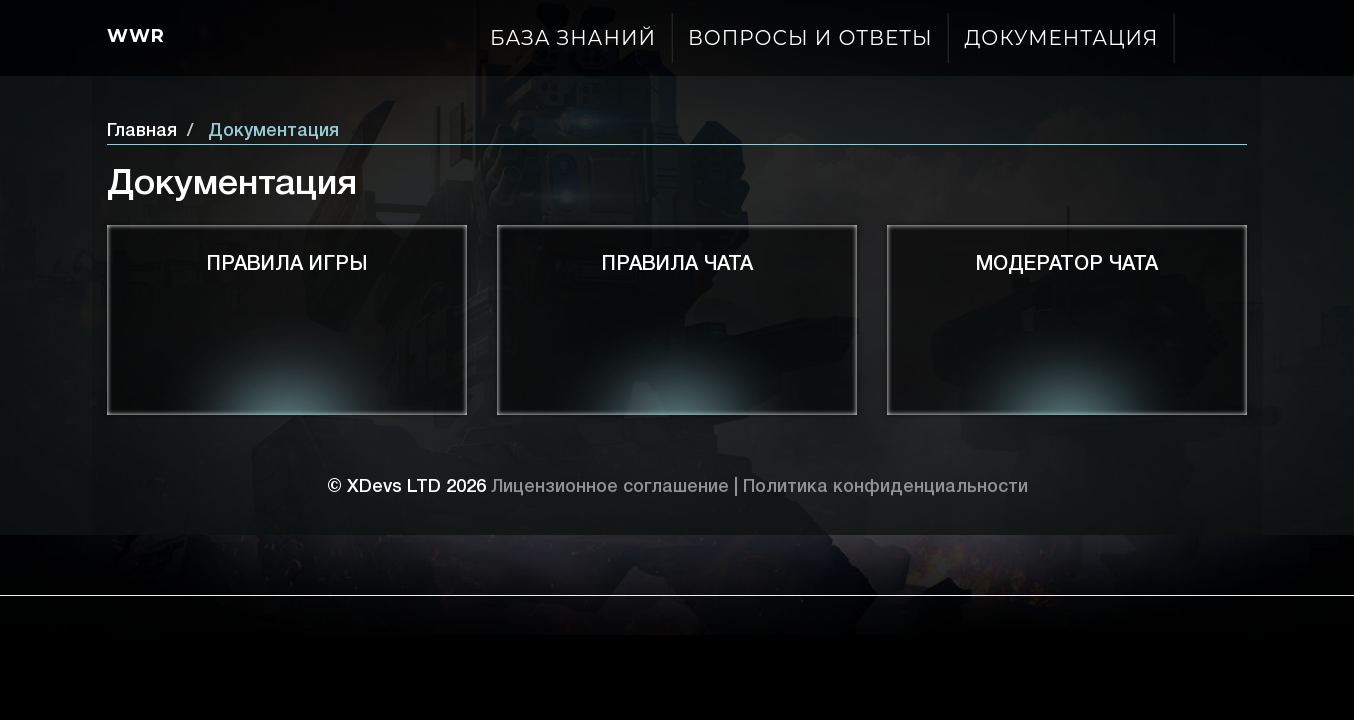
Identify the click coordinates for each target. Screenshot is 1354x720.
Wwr (136, 36)
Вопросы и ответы (810, 38)
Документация (1061, 38)
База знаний (573, 38)
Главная (142, 131)
